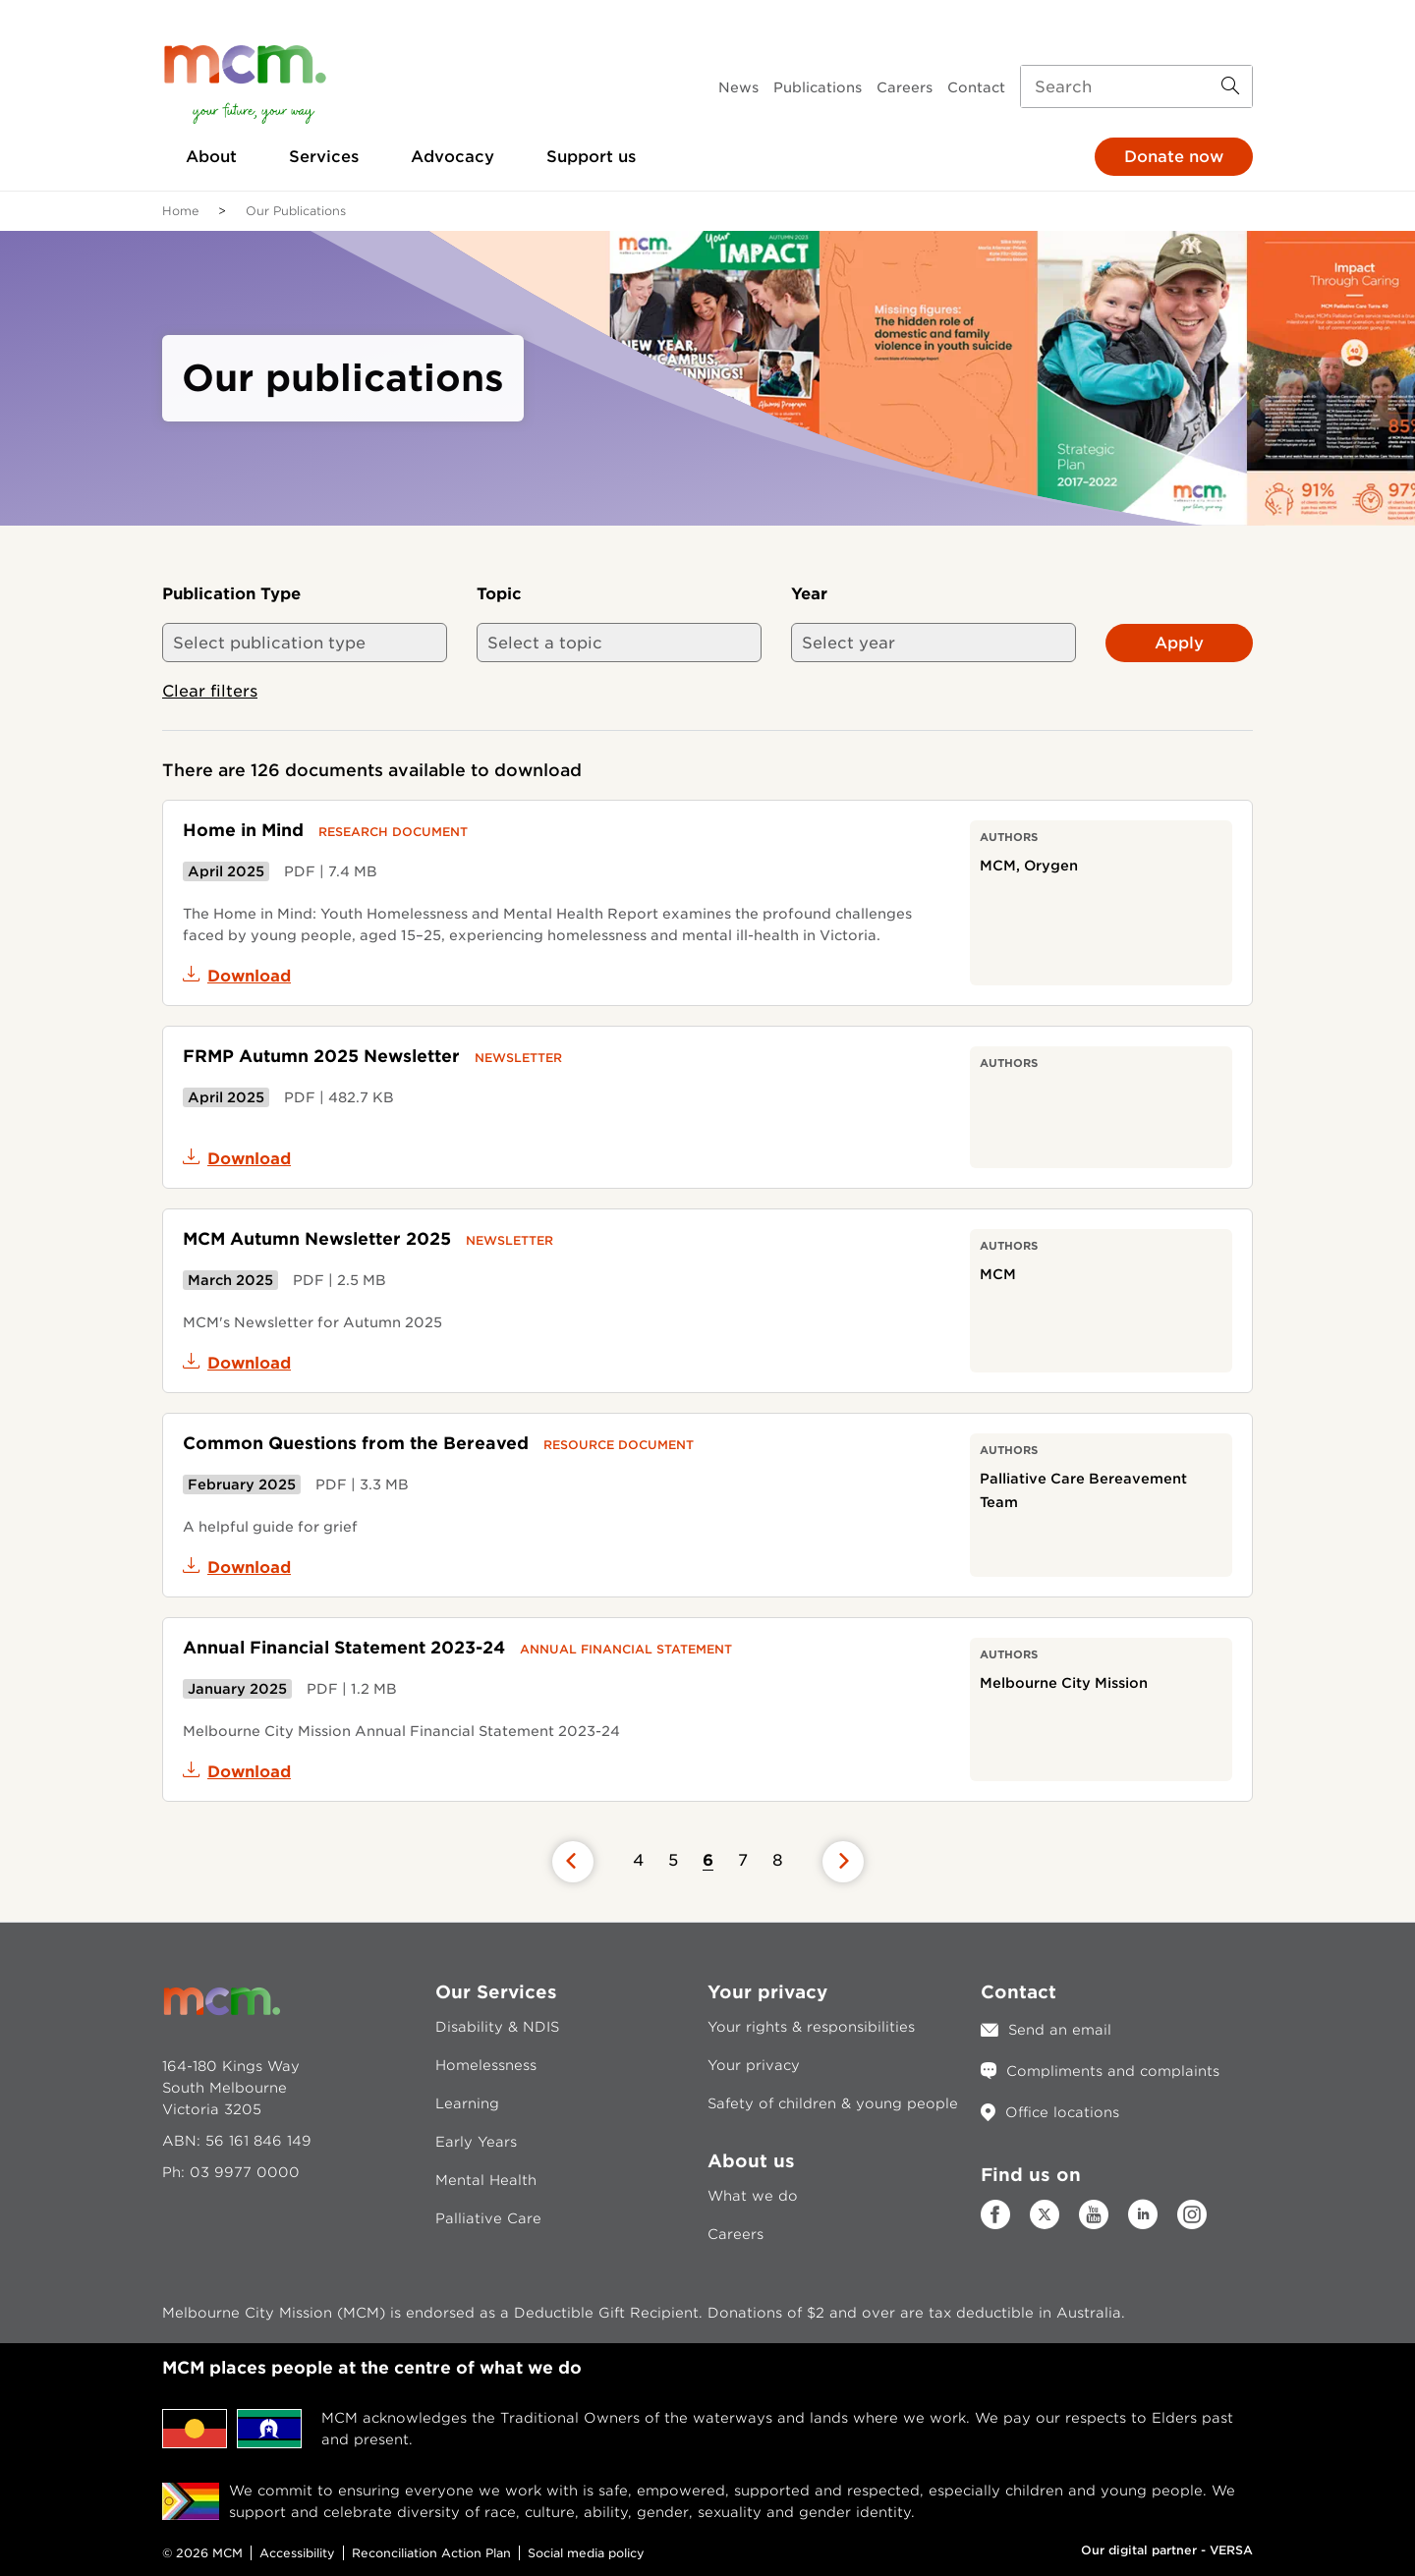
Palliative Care (488, 2218)
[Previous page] (573, 1861)
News (738, 87)
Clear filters (209, 691)
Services (324, 156)
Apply (1179, 643)
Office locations (1062, 2112)
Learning (467, 2103)
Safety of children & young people (833, 2103)
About (211, 156)
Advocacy (452, 156)
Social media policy (586, 2553)
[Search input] (1136, 86)
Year (809, 594)
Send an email (1059, 2030)
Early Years (476, 2142)
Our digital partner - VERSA (1167, 2550)
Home (180, 210)
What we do (753, 2196)
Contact (976, 87)
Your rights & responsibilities (811, 2027)
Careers (905, 87)
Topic (499, 594)
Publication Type (231, 594)
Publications (817, 87)
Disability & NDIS (497, 2027)
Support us (591, 156)
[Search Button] (1230, 86)
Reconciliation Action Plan (431, 2553)
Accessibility (297, 2553)
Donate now (1173, 156)
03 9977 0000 (245, 2172)
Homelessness (486, 2065)
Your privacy (754, 2065)
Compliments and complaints (1112, 2071)
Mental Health (486, 2180)
